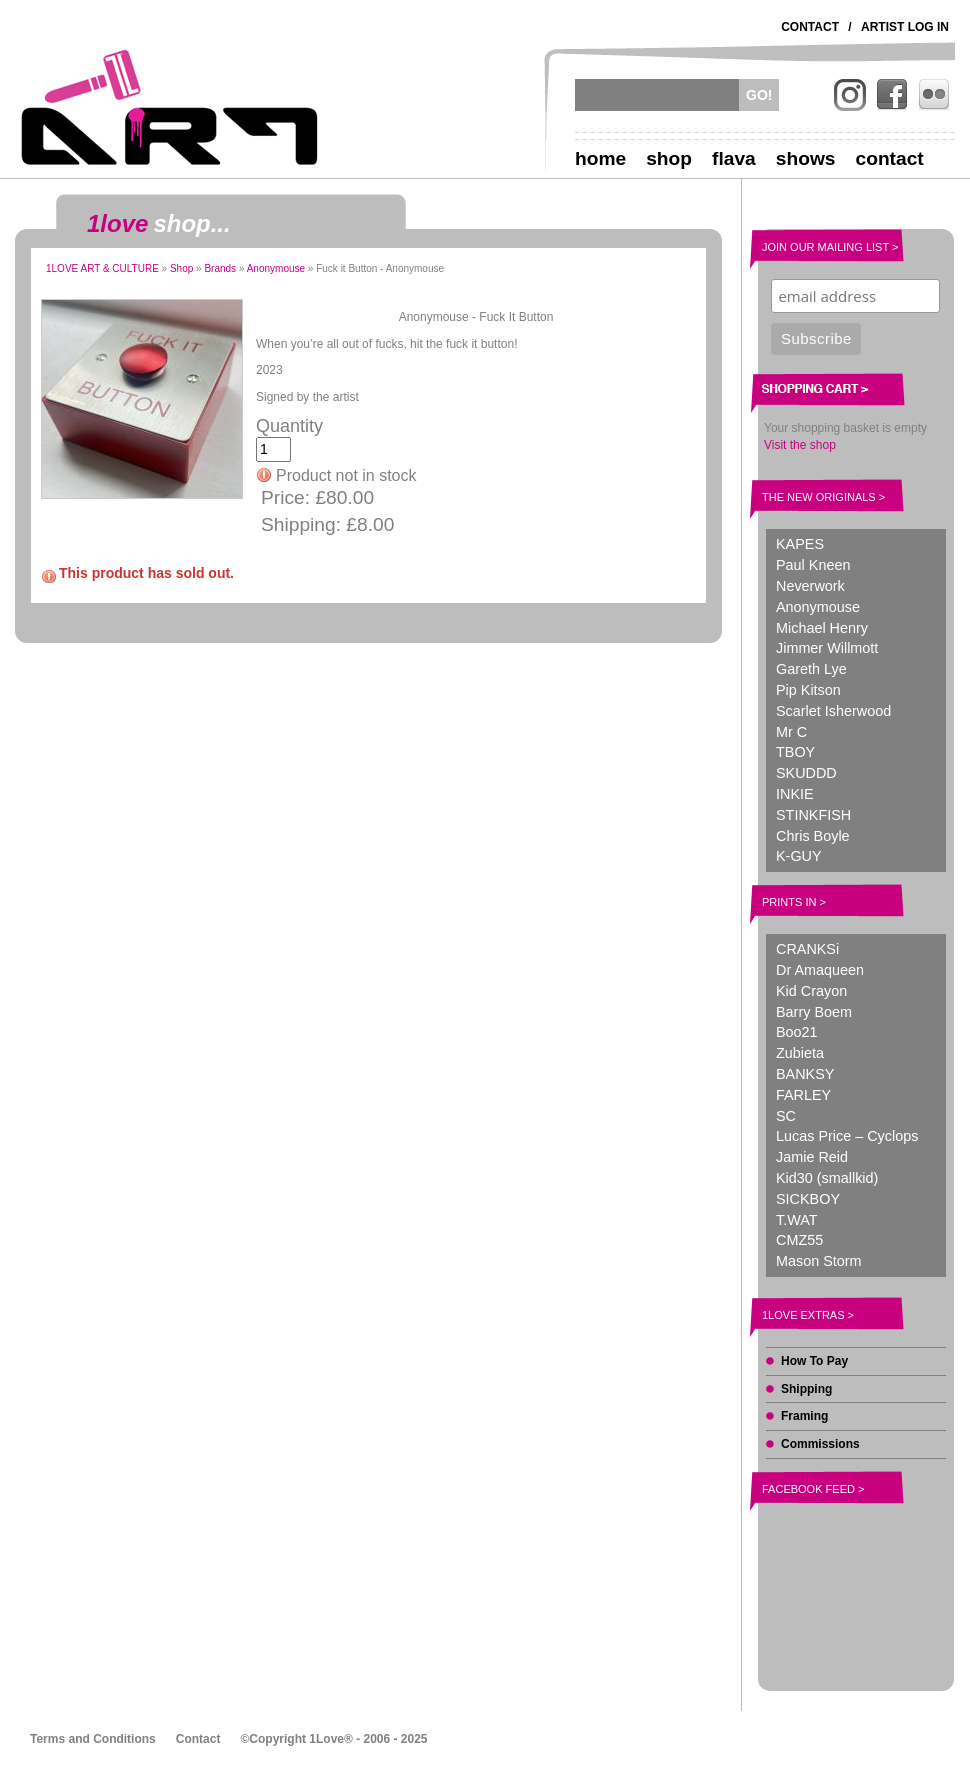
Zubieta (800, 1053)
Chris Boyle (813, 836)
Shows (806, 158)
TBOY (795, 752)
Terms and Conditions (93, 1739)
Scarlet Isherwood (833, 711)
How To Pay (814, 1361)
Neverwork (810, 586)
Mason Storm (819, 1261)
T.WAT (797, 1220)
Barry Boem (814, 1012)
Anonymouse (276, 268)
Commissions (820, 1444)
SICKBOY (808, 1199)
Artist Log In (905, 27)
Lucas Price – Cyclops (847, 1136)
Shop (669, 158)
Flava (734, 158)
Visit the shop (800, 445)
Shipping (806, 1389)
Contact (810, 27)
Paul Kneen (813, 565)
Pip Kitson (808, 690)
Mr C (791, 732)
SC (786, 1116)
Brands (220, 268)
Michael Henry (822, 628)
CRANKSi (807, 949)
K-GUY (799, 856)
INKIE (795, 794)
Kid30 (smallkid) (827, 1178)
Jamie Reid (812, 1157)
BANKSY (805, 1074)
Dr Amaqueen (820, 970)
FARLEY (803, 1095)
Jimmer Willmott (827, 648)
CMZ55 (799, 1240)
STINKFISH (813, 815)
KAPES (800, 544)
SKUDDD (806, 773)
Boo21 (797, 1032)
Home (600, 158)
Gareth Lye (811, 669)
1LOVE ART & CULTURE (102, 268)
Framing (804, 1416)
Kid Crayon (811, 991)
